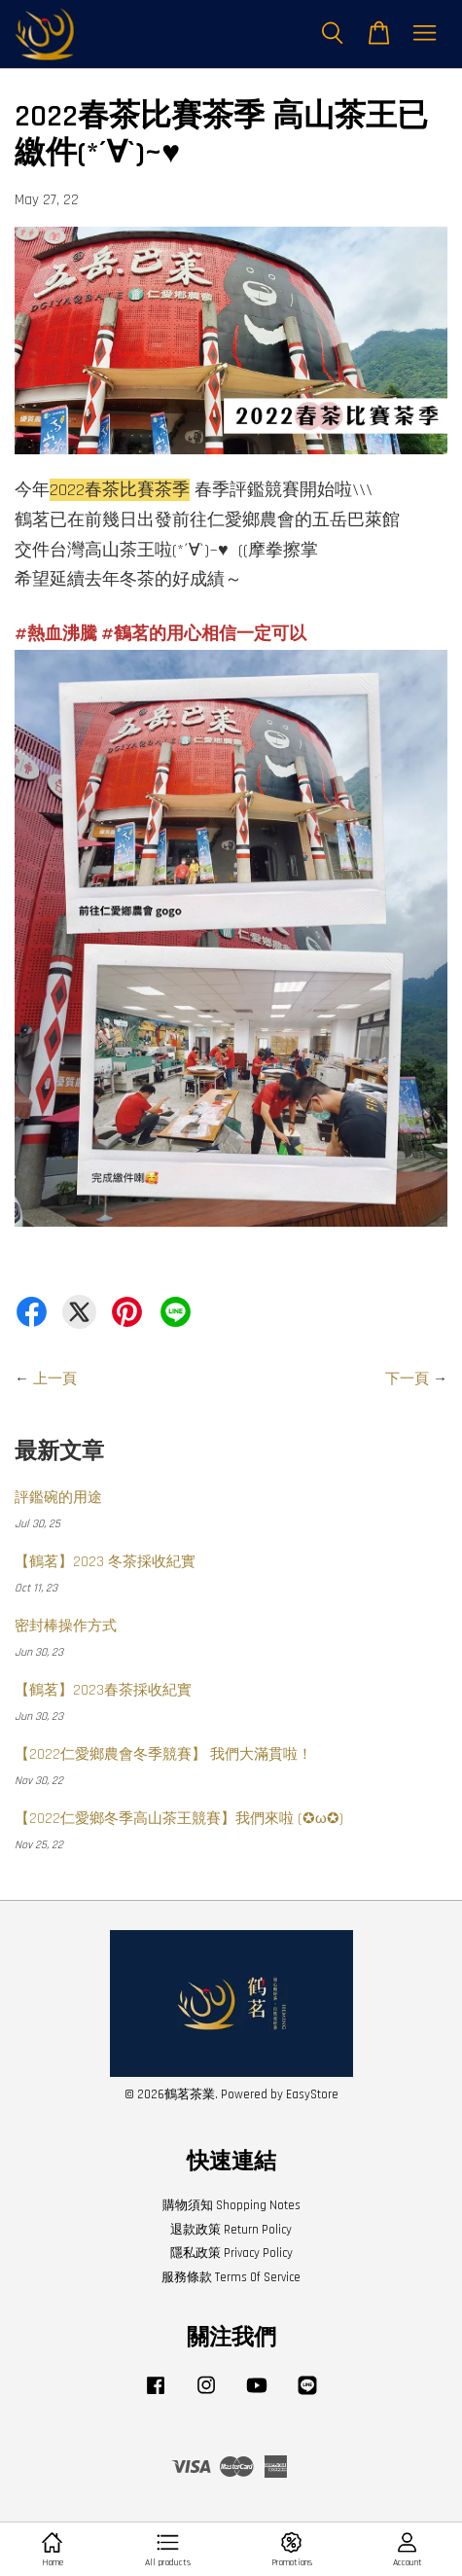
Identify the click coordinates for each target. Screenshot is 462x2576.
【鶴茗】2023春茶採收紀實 (103, 1690)
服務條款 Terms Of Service (231, 2277)
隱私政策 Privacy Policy (231, 2253)
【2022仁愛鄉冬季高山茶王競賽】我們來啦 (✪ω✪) (179, 1818)
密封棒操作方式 (66, 1626)
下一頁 (407, 1379)
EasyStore (312, 2094)
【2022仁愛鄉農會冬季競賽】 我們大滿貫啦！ (163, 1754)
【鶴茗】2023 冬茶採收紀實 (105, 1562)
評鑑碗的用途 (58, 1497)
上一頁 (55, 1379)
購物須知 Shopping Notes (231, 2205)
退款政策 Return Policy (231, 2229)
